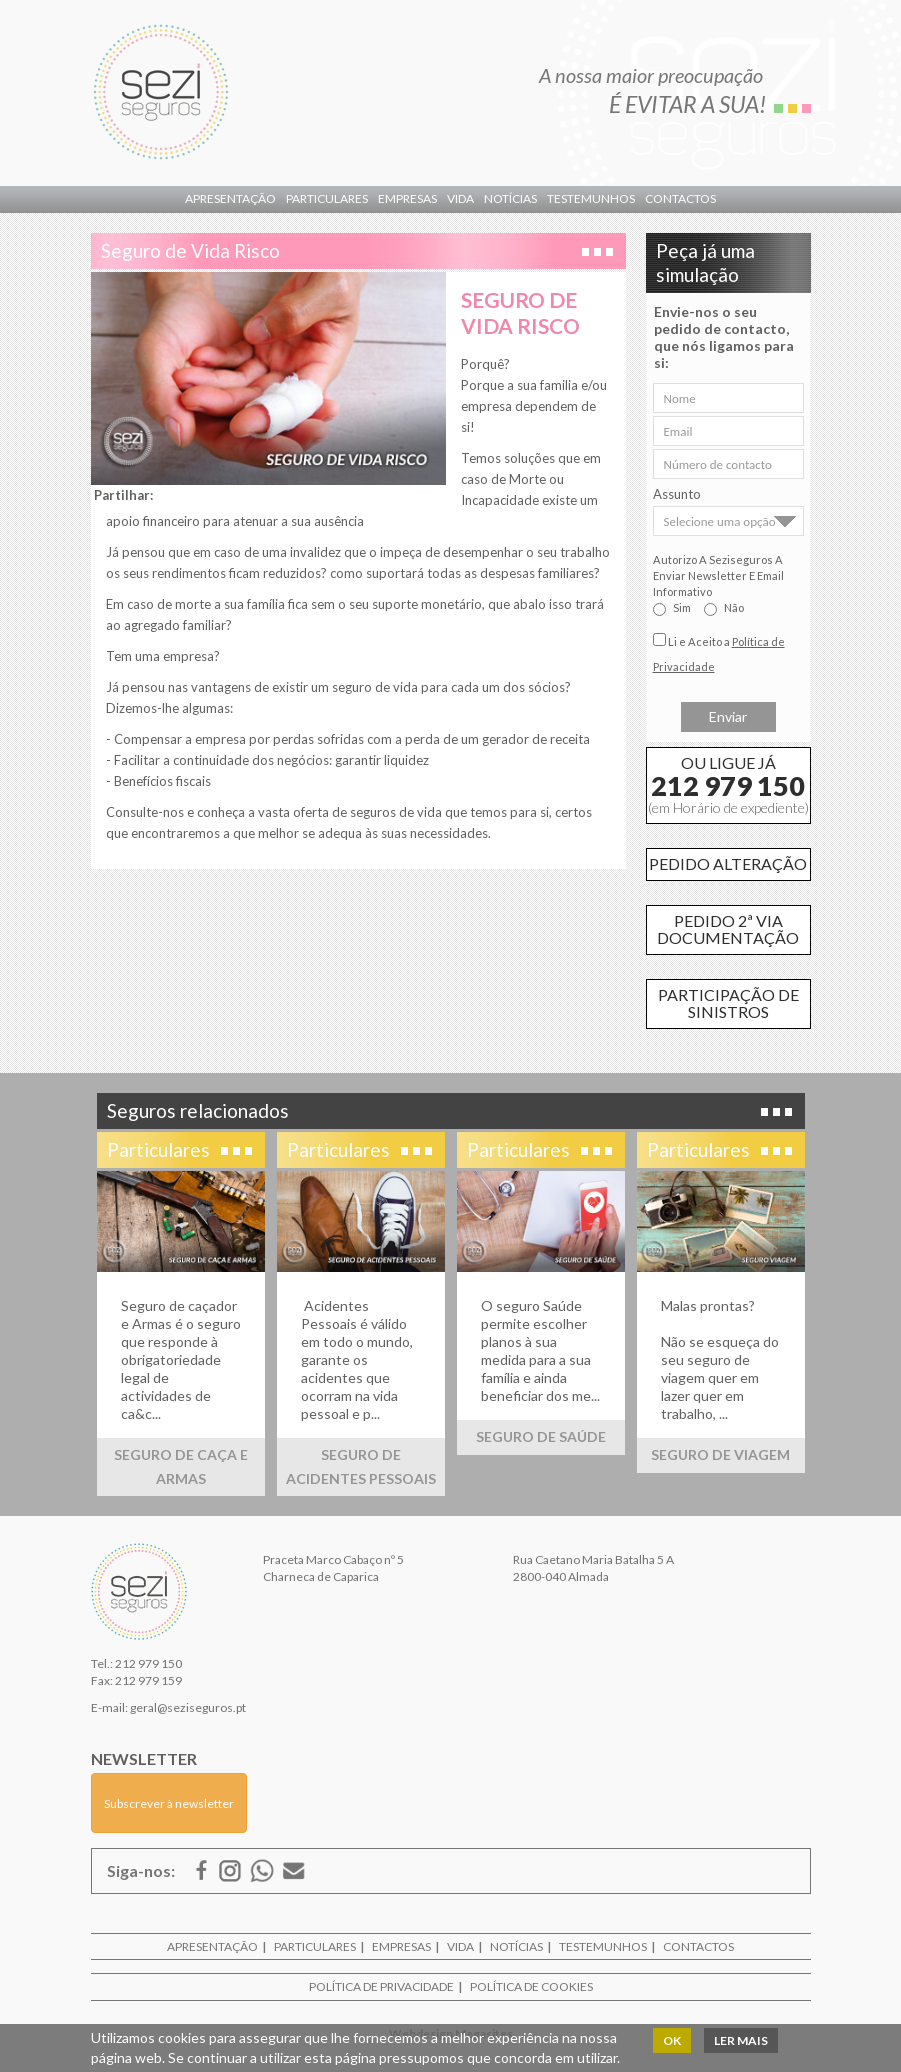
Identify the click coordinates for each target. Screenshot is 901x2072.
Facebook (202, 1871)
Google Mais (230, 1871)
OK (672, 2040)
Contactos (680, 198)
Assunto (677, 494)
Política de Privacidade (381, 1986)
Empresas (407, 198)
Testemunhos (591, 198)
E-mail (294, 1871)
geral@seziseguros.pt (188, 1707)
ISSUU (262, 1871)
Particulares (327, 198)
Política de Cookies (531, 1986)
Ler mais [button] (741, 2040)
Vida (460, 198)
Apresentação (230, 198)
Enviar (728, 716)
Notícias (510, 198)
